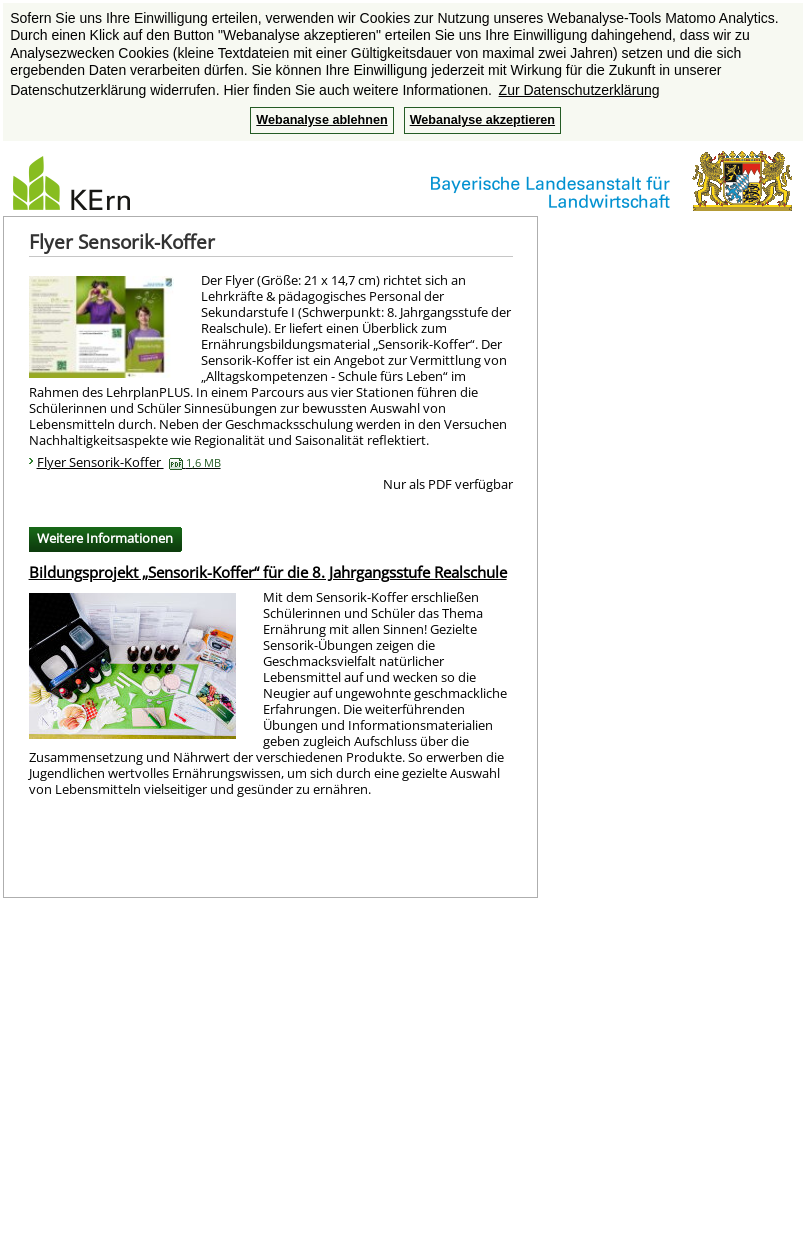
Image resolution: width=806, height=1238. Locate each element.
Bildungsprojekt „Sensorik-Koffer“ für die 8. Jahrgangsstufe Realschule (268, 572)
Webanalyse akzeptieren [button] (482, 120)
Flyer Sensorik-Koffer (129, 462)
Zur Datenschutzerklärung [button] (579, 90)
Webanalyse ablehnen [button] (321, 120)
